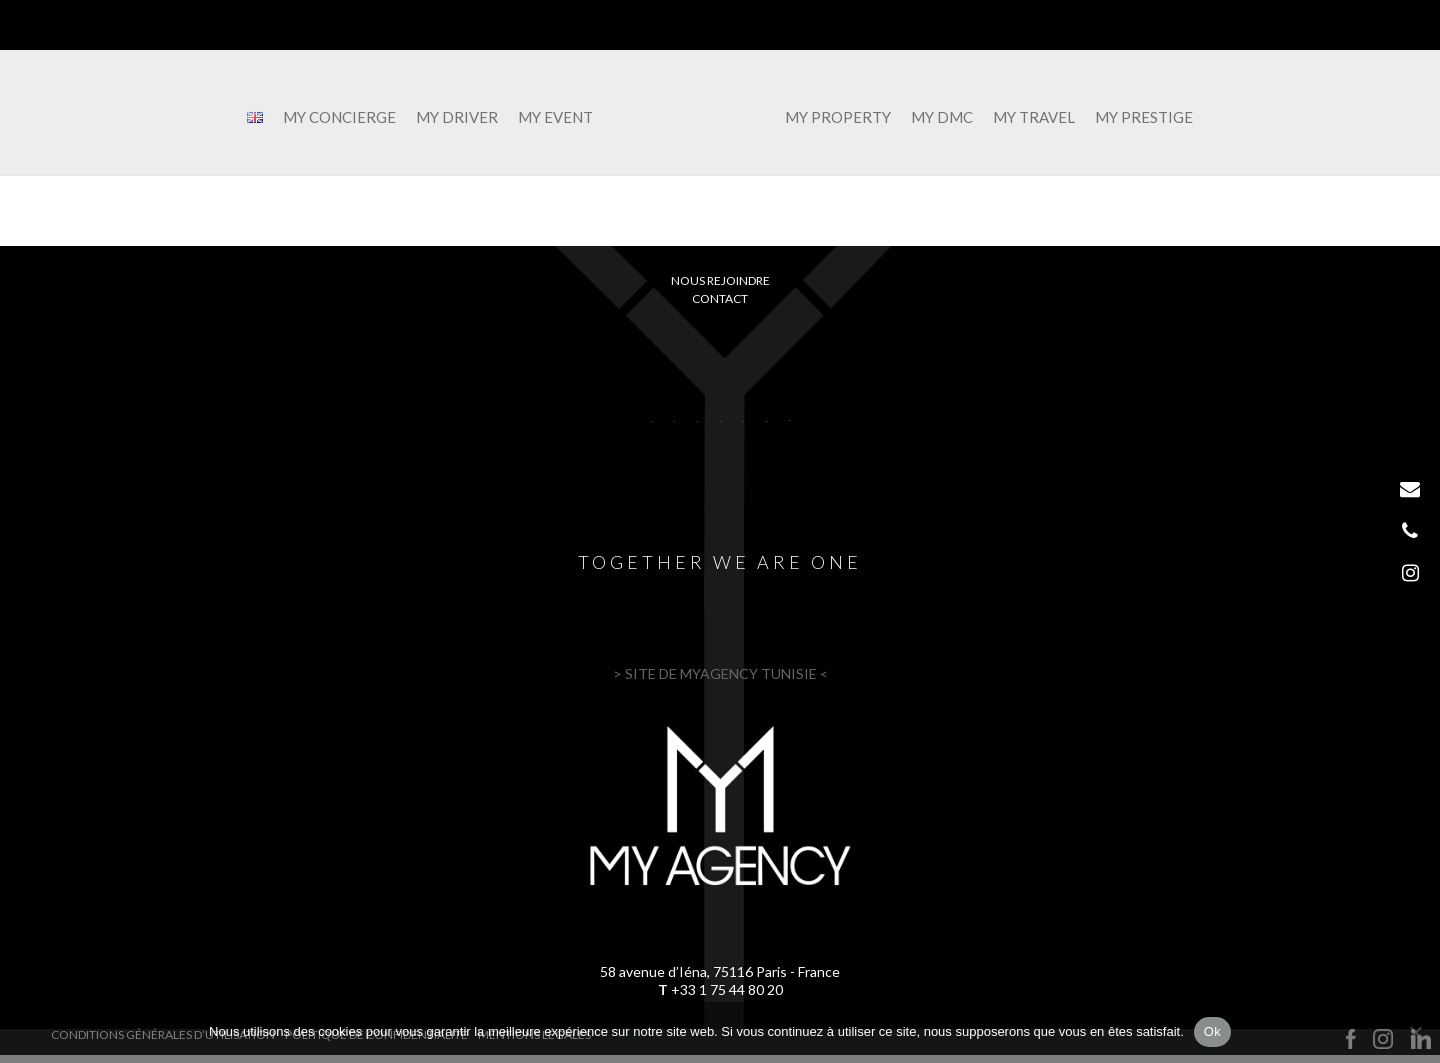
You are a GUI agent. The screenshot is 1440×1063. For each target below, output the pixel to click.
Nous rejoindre (720, 280)
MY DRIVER (449, 118)
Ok (1212, 1031)
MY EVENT (547, 118)
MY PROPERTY (846, 118)
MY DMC (950, 118)
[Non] (1415, 1032)
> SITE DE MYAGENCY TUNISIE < (720, 673)
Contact (720, 298)
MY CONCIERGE (331, 118)
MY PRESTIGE (1152, 118)
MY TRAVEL (1042, 118)
